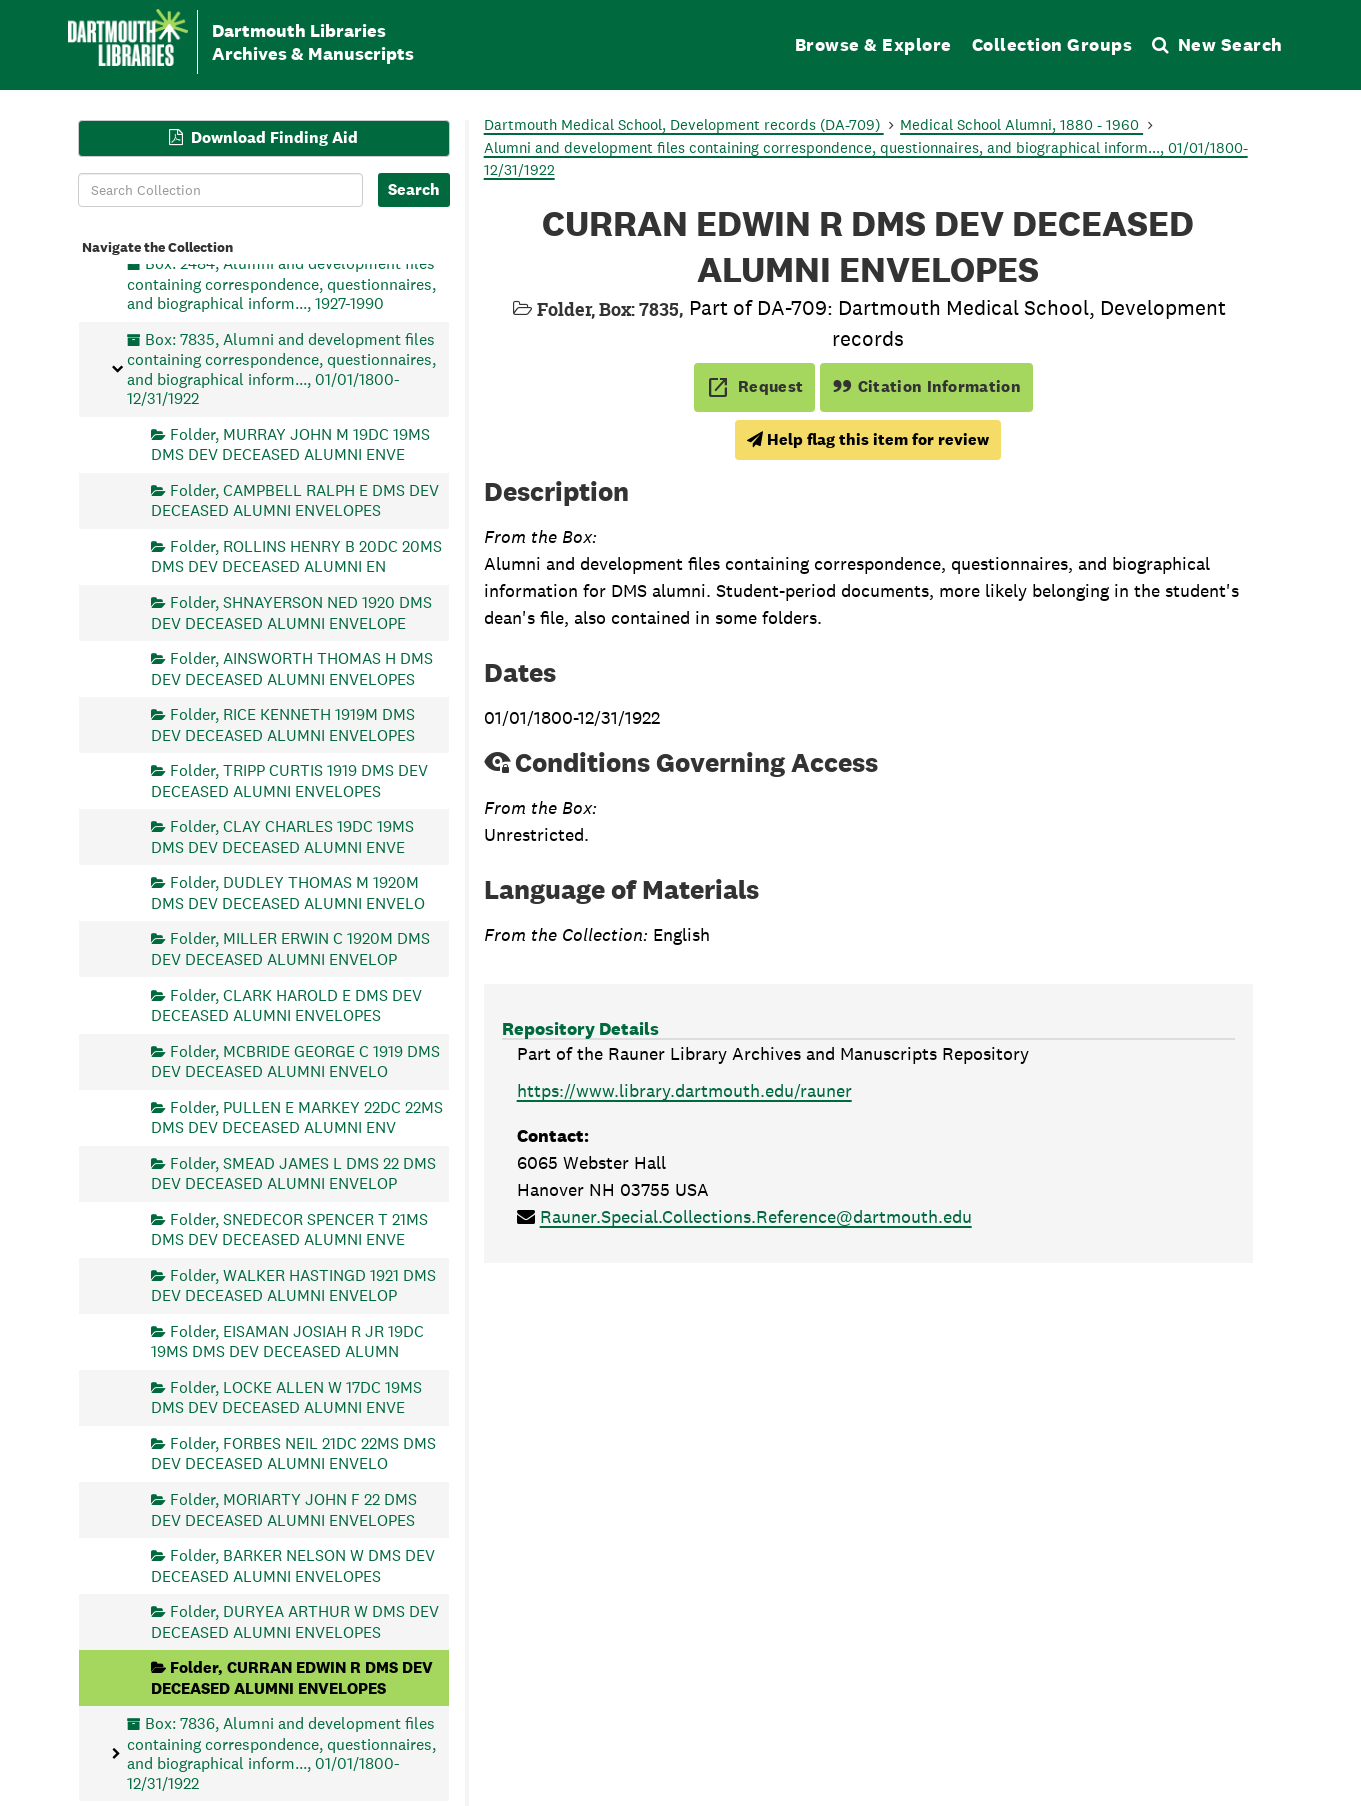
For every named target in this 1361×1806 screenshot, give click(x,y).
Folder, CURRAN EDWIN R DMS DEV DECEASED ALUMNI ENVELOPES (292, 1677)
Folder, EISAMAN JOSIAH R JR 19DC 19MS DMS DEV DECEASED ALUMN (287, 1340)
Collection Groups (1052, 44)
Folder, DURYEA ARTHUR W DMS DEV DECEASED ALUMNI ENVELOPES (295, 1621)
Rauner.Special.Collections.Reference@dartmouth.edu (756, 1216)
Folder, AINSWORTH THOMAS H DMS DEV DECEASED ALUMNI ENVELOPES (292, 668)
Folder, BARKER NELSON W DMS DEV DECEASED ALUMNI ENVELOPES (293, 1565)
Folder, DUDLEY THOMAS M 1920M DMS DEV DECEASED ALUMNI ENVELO (288, 892)
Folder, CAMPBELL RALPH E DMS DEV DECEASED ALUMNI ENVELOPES (295, 499)
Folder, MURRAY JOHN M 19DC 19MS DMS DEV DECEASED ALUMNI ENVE (290, 443)
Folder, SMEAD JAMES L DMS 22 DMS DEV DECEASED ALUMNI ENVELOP (293, 1172)
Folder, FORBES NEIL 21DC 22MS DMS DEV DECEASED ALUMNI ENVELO (293, 1453)
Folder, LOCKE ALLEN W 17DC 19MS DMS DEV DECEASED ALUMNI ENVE (286, 1396)
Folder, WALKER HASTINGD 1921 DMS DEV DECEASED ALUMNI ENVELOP (293, 1284)
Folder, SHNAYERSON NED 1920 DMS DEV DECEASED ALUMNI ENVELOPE (291, 612)
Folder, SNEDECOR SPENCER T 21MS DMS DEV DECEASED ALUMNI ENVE (289, 1228)
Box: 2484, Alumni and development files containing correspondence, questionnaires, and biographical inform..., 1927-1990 (281, 283)
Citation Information (926, 386)
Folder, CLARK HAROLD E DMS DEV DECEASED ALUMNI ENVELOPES (286, 1004)
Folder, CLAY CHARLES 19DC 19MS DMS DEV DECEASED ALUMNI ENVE (282, 836)
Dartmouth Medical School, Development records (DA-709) (684, 124)
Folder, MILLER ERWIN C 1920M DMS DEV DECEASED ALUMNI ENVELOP (290, 948)
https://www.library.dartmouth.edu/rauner (684, 1090)
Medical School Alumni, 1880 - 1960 (1021, 124)
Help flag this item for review (868, 439)
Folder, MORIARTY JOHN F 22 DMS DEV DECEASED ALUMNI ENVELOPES (284, 1509)
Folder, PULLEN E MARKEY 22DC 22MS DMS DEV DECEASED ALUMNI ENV (297, 1116)
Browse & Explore (873, 44)
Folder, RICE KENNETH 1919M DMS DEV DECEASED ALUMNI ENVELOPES (283, 724)
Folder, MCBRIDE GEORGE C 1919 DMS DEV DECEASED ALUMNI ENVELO (295, 1060)
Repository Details (580, 1028)
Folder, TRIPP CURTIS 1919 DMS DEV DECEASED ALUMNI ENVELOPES (289, 780)
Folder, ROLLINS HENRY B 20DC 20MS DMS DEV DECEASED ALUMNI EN (296, 556)
